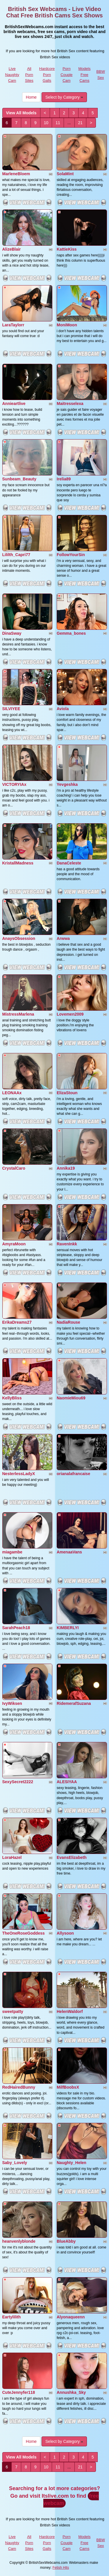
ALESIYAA (67, 1781)
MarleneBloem (16, 173)
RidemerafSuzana (74, 1703)
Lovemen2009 (70, 1014)
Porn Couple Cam (66, 74)
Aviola (63, 708)
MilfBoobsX (68, 2087)
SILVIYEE (11, 708)
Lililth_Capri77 (16, 554)
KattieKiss (66, 249)
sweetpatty (12, 2011)
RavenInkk (67, 1244)
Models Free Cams (84, 74)
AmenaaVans (69, 1552)
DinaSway (12, 633)
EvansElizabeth (72, 1857)
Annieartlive (14, 403)
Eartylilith (11, 2317)
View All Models (21, 113)
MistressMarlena (18, 1014)
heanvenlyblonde (18, 2241)
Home (31, 97)
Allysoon (65, 1933)
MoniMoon (67, 325)
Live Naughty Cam (12, 74)
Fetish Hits (61, 2568)
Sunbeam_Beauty (19, 479)
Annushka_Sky (71, 2392)
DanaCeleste (69, 863)
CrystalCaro (13, 1168)
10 (46, 122)
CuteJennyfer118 (18, 2392)
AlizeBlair (11, 249)
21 (80, 122)
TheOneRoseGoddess (23, 1933)
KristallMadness (17, 863)
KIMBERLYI (68, 1627)
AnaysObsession (18, 938)
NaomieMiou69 (71, 1398)
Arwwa (63, 938)
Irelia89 (64, 479)
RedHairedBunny (18, 2087)
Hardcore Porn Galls (47, 74)
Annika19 (66, 1168)
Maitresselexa (70, 403)
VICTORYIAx (14, 784)
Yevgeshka (67, 784)
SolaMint (65, 173)
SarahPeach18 (16, 1627)
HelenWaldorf (70, 2011)
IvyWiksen (12, 1703)
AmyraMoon (14, 1244)
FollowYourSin (71, 554)
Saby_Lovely (14, 2162)
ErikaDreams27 (17, 1322)
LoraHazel (12, 1857)
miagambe (12, 1552)
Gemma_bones (71, 633)
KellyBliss (12, 1398)
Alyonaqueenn (71, 2317)
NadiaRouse (68, 1322)
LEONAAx (12, 1092)
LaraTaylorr (13, 325)
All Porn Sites (29, 74)
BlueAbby (66, 2241)
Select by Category (64, 97)
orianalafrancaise (73, 1473)
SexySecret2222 (17, 1781)
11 (58, 122)
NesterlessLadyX (18, 1473)
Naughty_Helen (71, 2162)
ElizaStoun (67, 1092)
